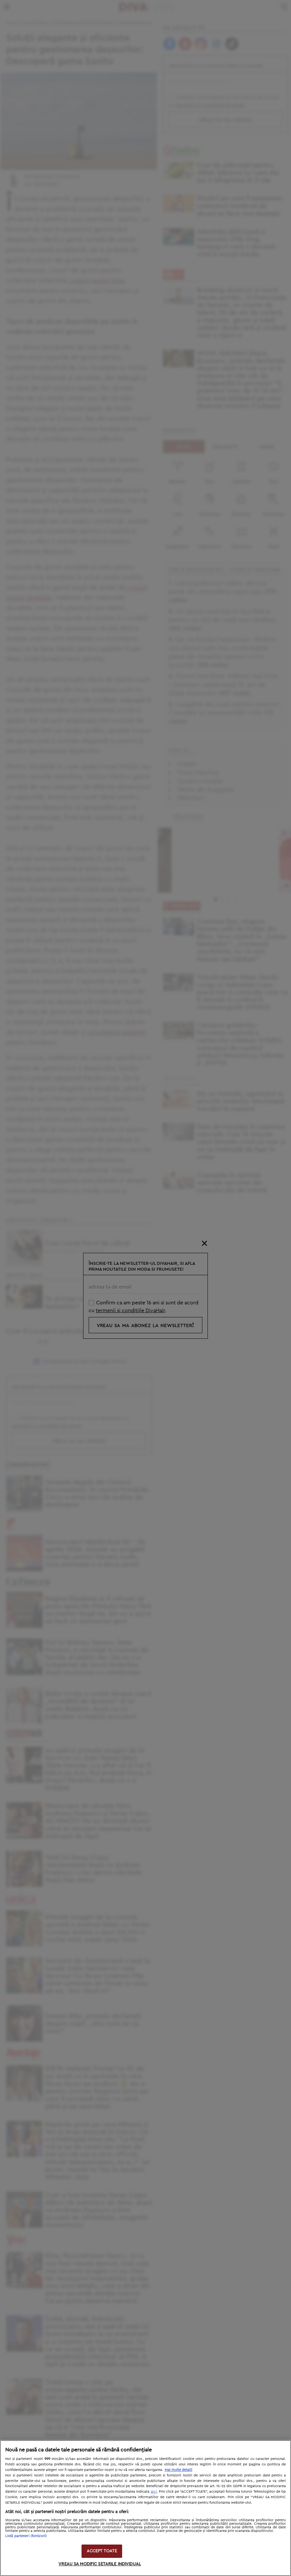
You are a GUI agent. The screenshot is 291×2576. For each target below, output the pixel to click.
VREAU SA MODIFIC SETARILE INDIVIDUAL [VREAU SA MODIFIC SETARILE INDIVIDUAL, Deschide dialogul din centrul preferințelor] (99, 2564)
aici (154, 2491)
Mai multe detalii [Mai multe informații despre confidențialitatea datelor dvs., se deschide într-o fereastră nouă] (178, 2470)
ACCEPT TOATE (102, 2551)
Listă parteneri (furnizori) (26, 2536)
